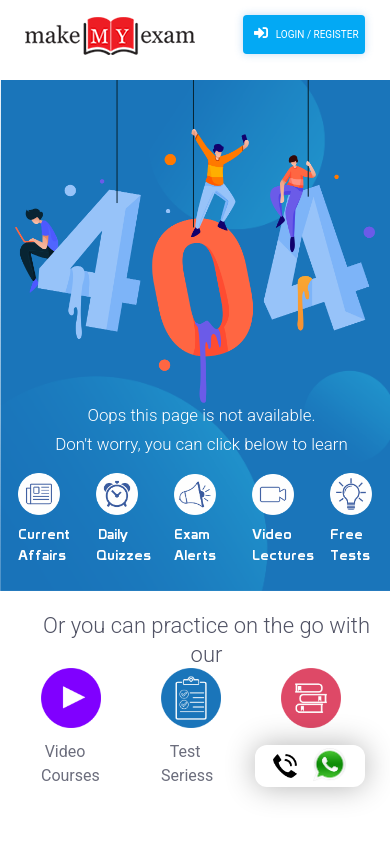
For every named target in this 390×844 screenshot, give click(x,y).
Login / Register (303, 33)
